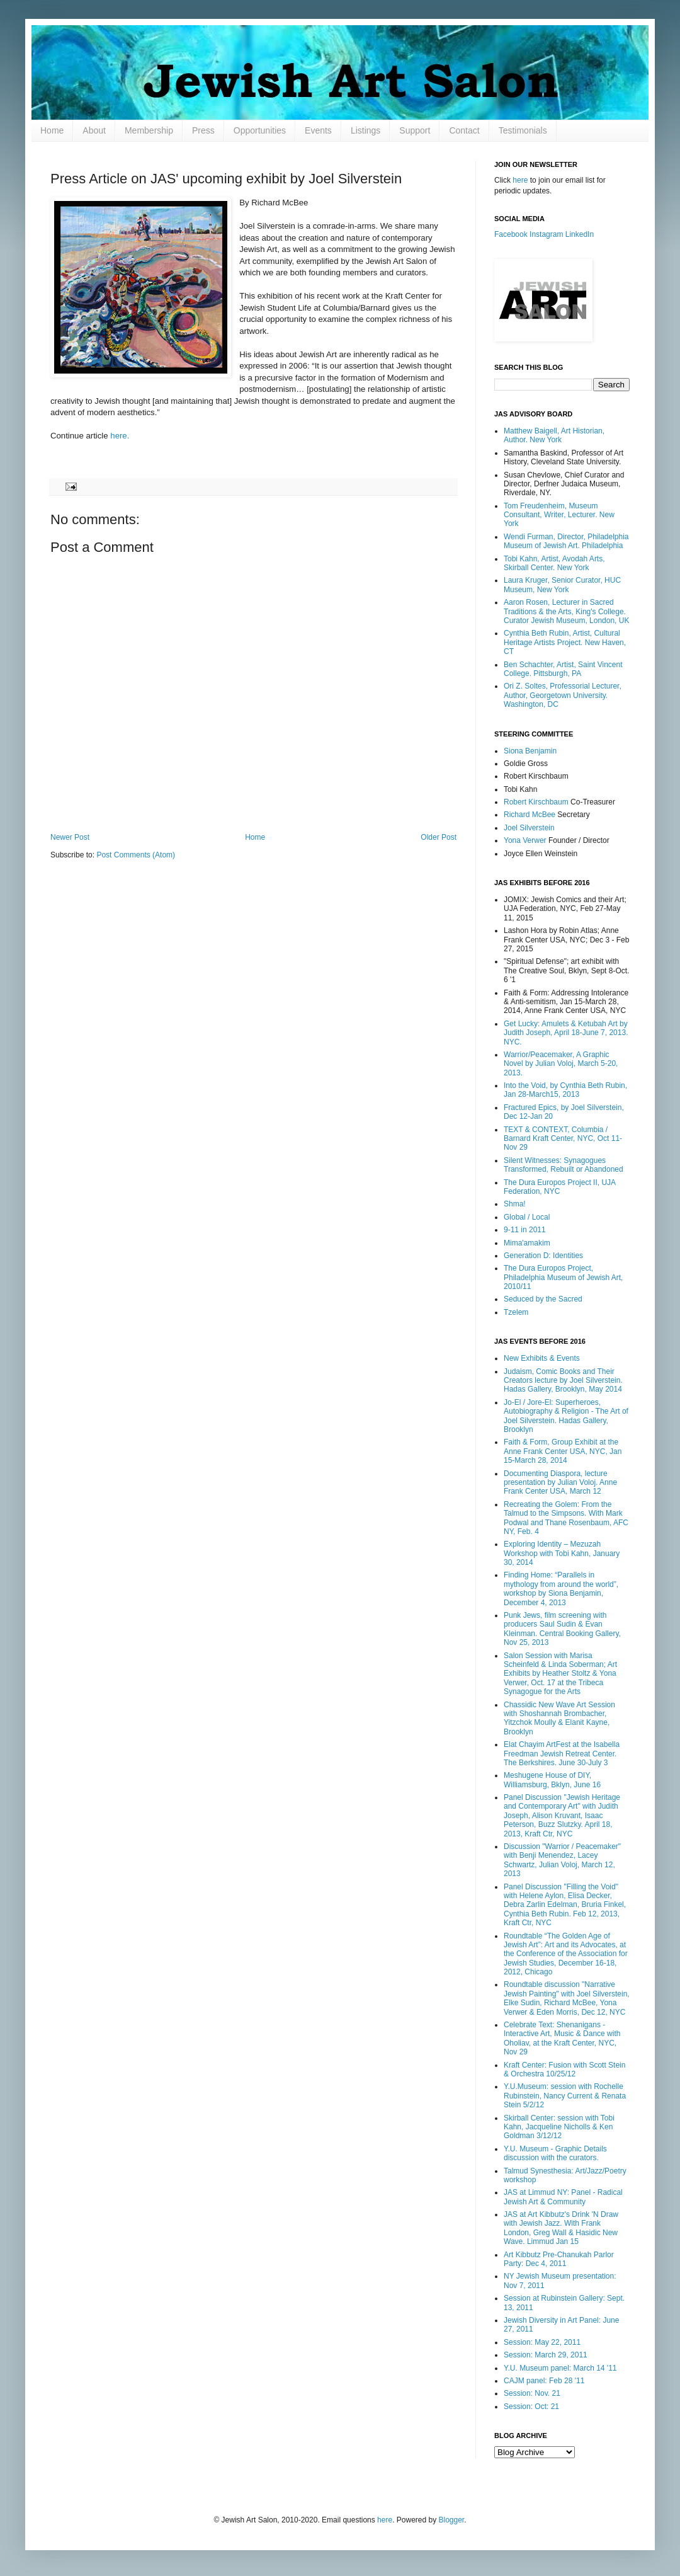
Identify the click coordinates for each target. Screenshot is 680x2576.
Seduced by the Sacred (543, 1299)
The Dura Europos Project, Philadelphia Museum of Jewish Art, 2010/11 (563, 1277)
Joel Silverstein (529, 827)
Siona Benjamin (530, 751)
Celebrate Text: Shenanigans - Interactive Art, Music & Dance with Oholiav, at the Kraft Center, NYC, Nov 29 (562, 2038)
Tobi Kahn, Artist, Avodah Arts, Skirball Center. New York (554, 563)
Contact (464, 130)
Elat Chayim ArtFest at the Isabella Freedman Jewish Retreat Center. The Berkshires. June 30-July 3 (562, 1753)
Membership (149, 130)
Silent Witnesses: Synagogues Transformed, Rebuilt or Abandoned (563, 1165)
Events (318, 130)
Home (52, 130)
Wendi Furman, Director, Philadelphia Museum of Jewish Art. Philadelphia (566, 541)
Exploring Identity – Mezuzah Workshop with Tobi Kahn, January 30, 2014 (562, 1553)
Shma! (515, 1203)
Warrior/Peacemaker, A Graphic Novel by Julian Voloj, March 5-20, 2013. (561, 1063)
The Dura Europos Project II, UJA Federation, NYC (559, 1187)
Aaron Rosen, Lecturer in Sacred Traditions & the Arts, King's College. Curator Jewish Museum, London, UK (566, 611)
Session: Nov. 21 (532, 2393)
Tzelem (516, 1312)
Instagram (546, 234)
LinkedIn (579, 234)
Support (414, 130)
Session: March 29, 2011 (545, 2354)
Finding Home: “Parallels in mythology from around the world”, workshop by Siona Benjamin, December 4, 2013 (561, 1588)
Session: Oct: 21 (531, 2406)
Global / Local (527, 1217)
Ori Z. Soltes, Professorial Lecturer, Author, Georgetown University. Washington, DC (562, 695)
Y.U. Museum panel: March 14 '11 (560, 2368)
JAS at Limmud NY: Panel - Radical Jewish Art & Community (563, 2197)
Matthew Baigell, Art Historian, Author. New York (554, 435)
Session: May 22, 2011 (542, 2342)
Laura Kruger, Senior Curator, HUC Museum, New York (562, 584)
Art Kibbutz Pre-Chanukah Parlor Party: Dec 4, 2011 (559, 2259)
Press (203, 130)
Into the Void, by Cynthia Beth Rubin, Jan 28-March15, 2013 (565, 1090)
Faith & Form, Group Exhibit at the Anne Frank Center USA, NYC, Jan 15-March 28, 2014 (562, 1451)
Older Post (438, 837)
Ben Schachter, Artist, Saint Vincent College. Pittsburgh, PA (563, 669)
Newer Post (69, 837)
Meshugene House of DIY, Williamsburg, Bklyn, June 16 (552, 1780)
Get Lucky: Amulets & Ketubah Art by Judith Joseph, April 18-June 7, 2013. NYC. (566, 1032)
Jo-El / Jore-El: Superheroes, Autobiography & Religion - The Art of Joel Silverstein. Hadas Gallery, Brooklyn (566, 1416)
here (520, 180)
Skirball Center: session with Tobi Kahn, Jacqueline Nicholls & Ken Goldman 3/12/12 (559, 2127)
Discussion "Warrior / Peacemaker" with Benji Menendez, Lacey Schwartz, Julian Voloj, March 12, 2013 (562, 1860)
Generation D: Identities (543, 1255)
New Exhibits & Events (542, 1358)
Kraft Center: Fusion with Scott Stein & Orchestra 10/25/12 (564, 2069)
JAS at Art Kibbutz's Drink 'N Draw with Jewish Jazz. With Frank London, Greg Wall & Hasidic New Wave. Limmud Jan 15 (561, 2228)
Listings (365, 130)
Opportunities (260, 130)
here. (119, 435)
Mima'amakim (527, 1243)
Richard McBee (529, 814)
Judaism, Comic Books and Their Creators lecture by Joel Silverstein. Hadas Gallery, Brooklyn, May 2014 (563, 1380)
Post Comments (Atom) (135, 854)
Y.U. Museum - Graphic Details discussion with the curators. (555, 2153)
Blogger (452, 2520)
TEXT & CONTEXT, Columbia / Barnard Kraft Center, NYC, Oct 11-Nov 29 (563, 1138)
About (94, 130)
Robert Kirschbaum (536, 802)
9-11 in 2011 (525, 1229)
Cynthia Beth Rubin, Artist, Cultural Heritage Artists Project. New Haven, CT (565, 642)
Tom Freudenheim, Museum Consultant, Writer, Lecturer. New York (559, 515)
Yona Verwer (525, 840)
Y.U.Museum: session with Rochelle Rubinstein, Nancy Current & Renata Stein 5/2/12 (565, 2095)
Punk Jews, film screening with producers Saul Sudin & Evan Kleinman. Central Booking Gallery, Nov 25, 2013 (562, 1629)
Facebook (511, 234)
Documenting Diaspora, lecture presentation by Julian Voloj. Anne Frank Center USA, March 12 (560, 1482)
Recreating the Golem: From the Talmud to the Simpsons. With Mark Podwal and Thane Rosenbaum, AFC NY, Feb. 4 (566, 1518)
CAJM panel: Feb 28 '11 (544, 2380)
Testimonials (523, 130)
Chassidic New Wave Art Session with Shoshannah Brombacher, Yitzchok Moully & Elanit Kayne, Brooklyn (559, 1718)
